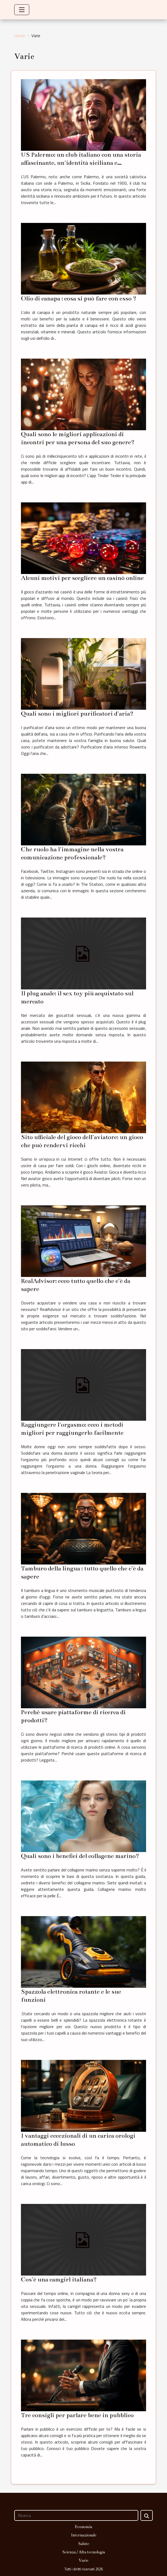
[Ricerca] (76, 2515)
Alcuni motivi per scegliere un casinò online (82, 578)
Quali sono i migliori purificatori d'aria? (77, 713)
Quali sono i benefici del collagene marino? (80, 1856)
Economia (83, 2526)
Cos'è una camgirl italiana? (59, 2279)
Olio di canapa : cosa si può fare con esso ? (78, 298)
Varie (83, 2560)
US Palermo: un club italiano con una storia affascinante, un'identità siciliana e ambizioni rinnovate (81, 162)
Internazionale (83, 2535)
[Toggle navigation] (21, 9)
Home (19, 35)
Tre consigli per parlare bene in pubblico (77, 2415)
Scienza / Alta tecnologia (83, 2552)
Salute (83, 2543)
